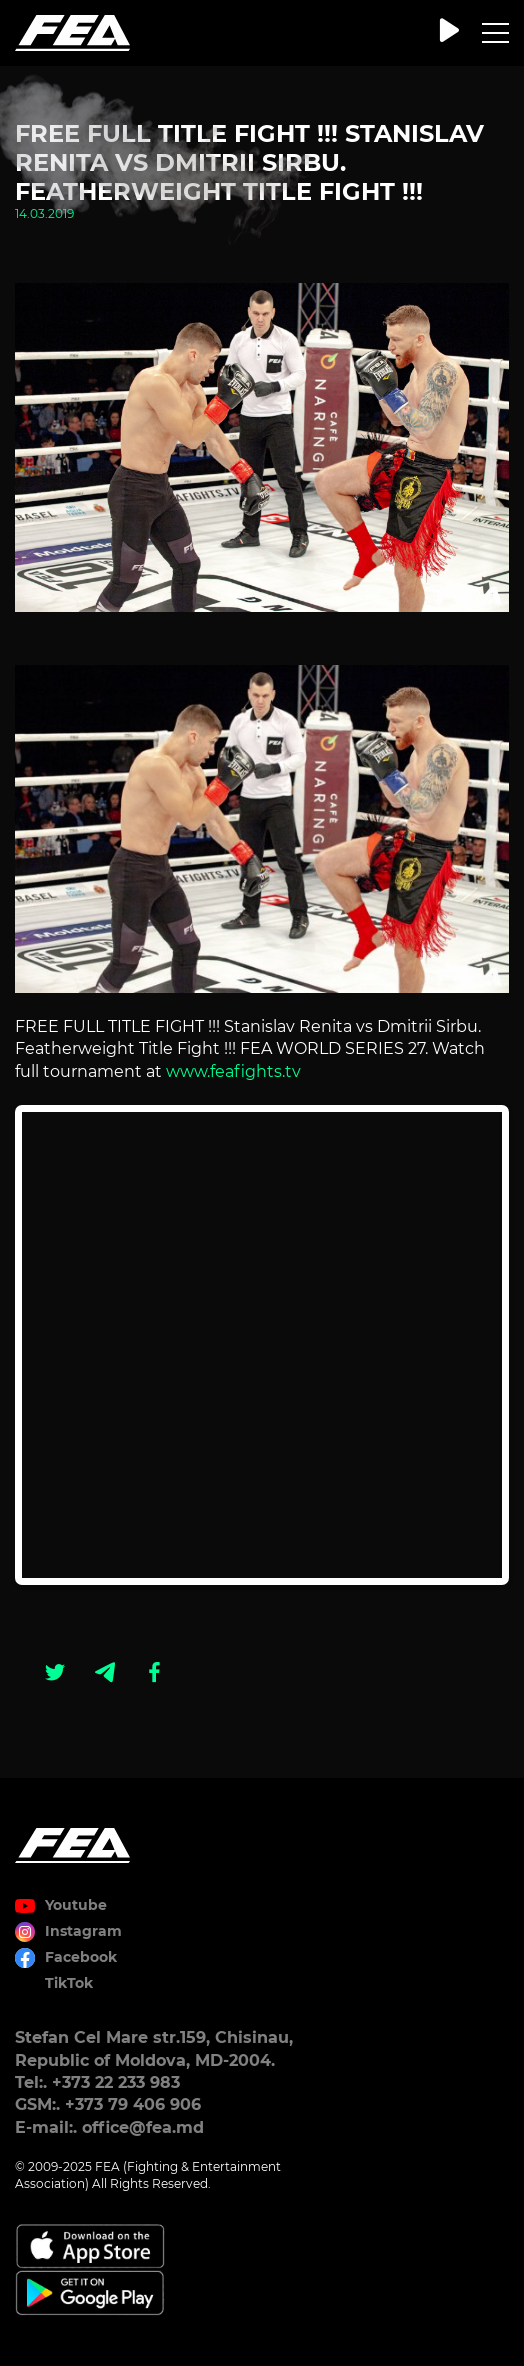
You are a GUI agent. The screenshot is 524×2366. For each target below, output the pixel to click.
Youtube (76, 1905)
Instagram (83, 1931)
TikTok (69, 1983)
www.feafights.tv (233, 1071)
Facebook (81, 1957)
